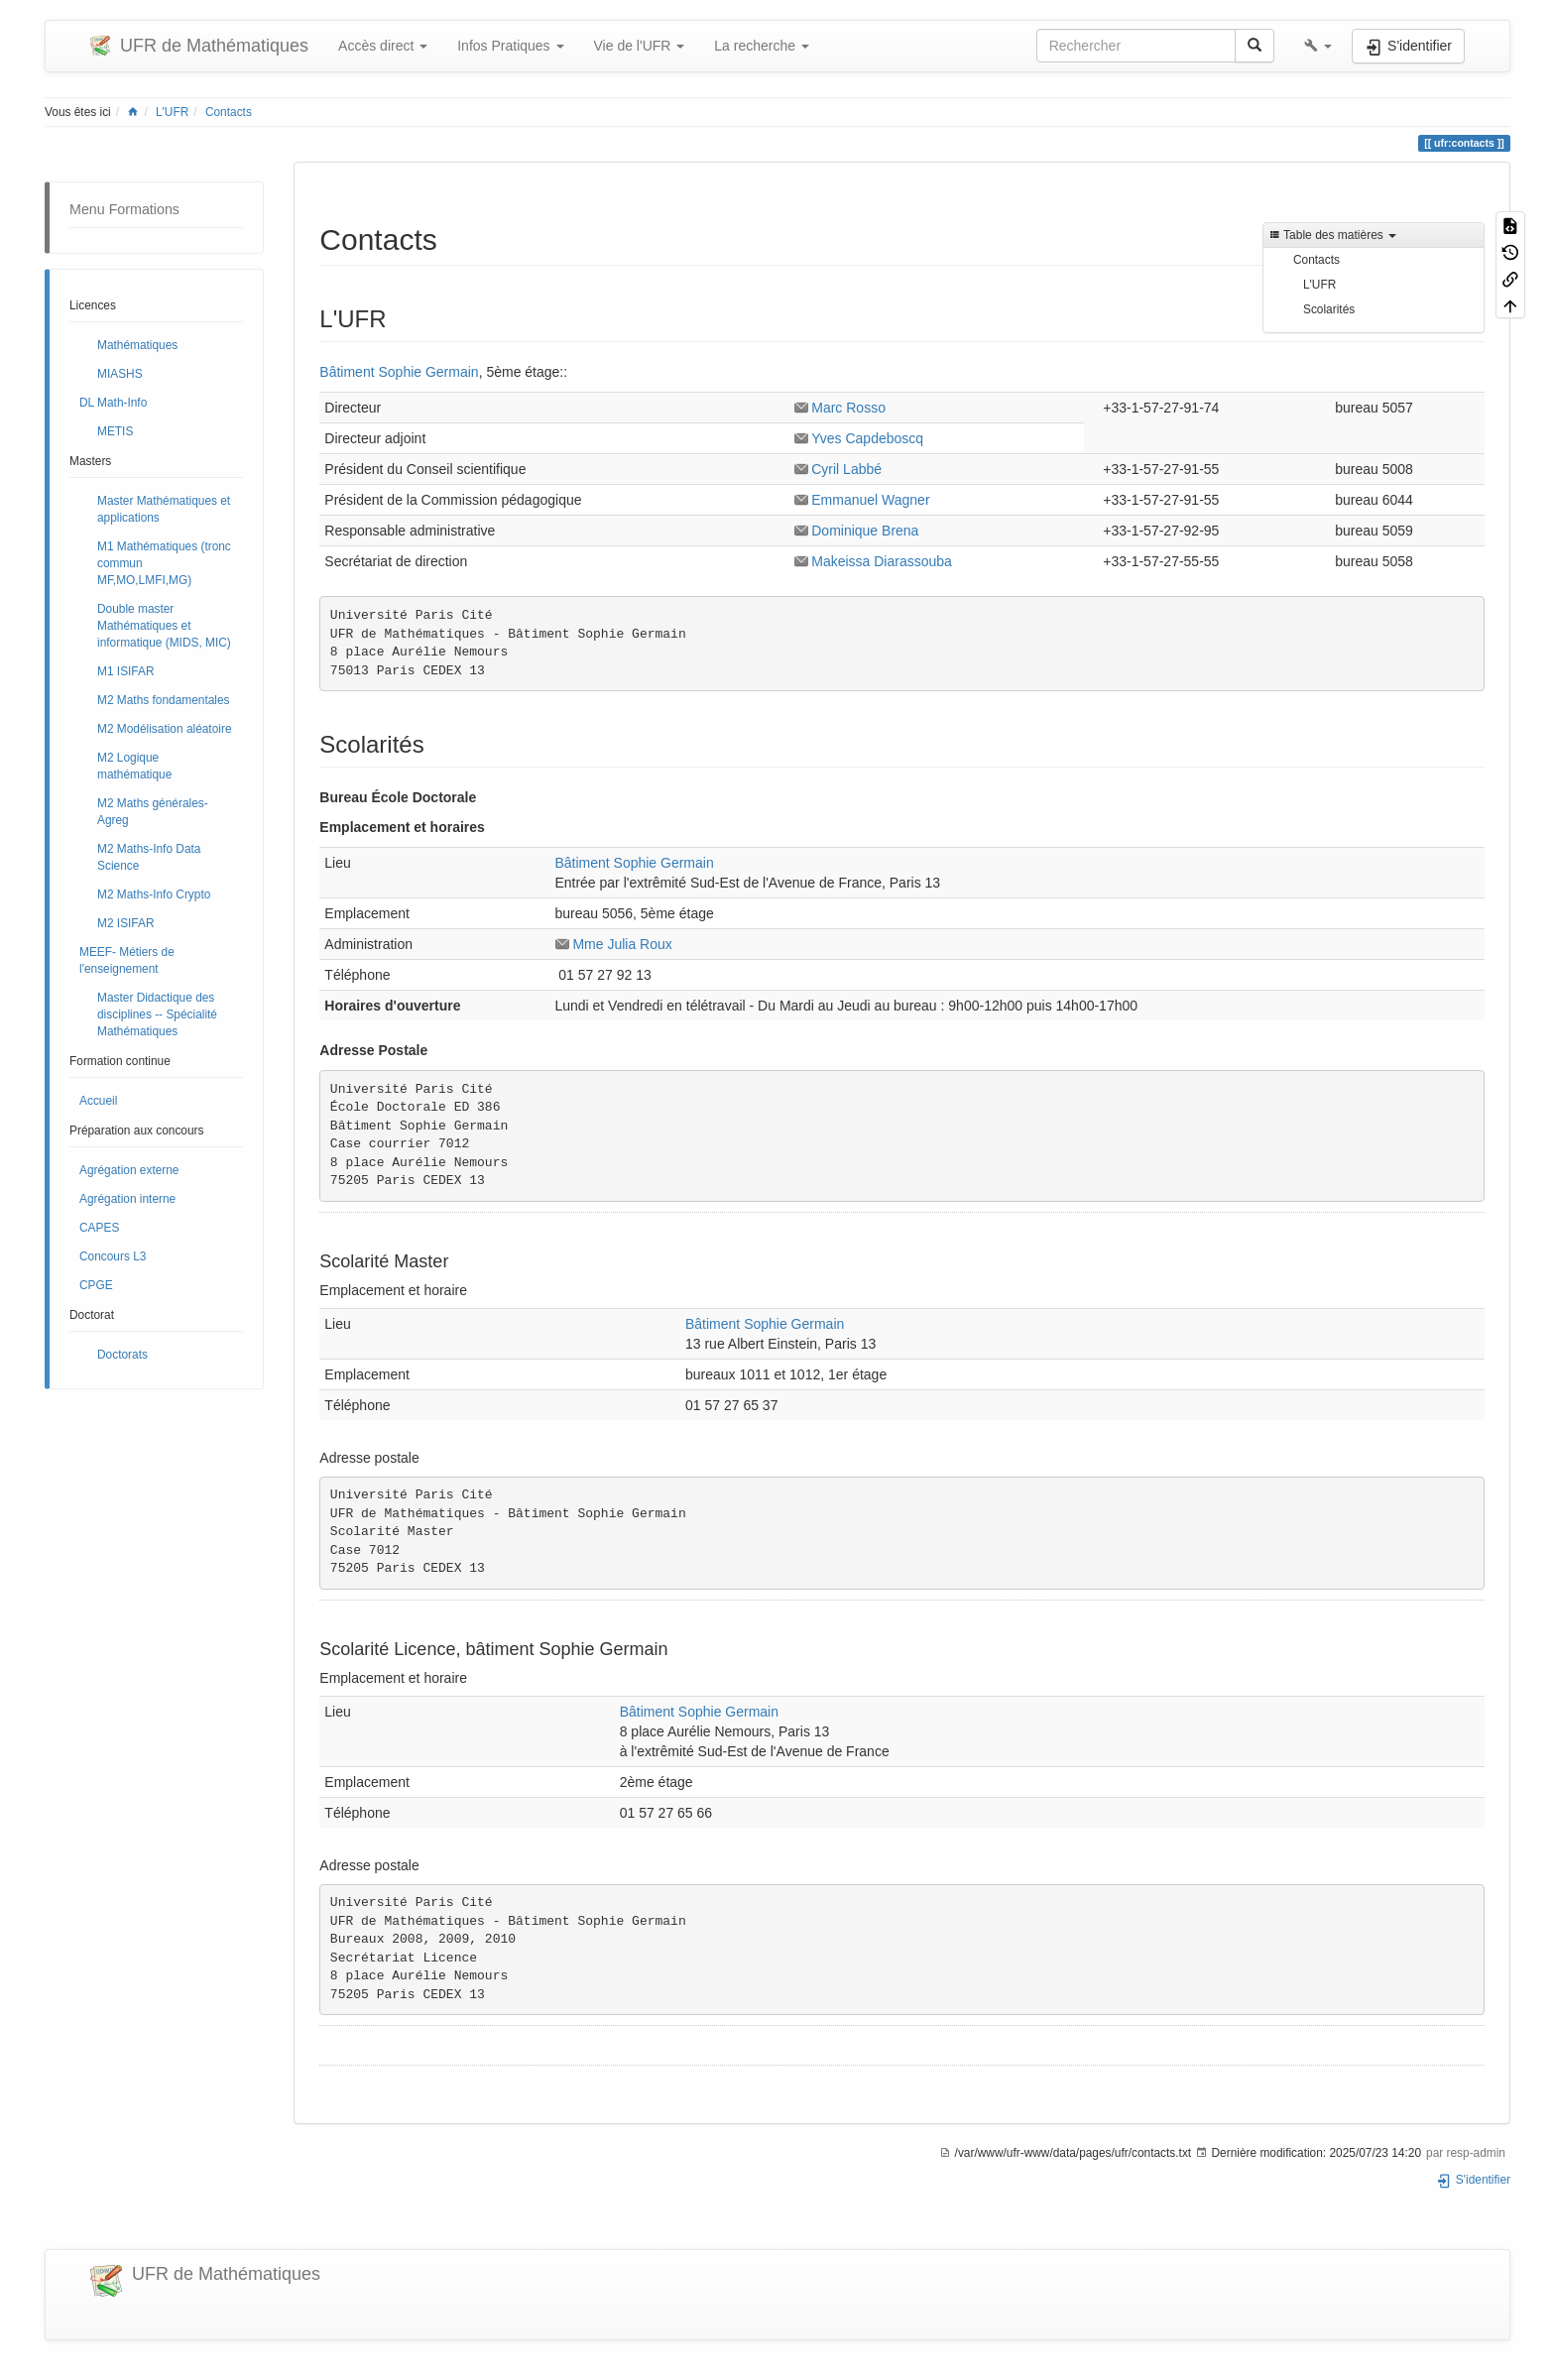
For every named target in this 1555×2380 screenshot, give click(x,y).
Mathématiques (137, 345)
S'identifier (1473, 2180)
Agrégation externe (129, 1170)
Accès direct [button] (382, 46)
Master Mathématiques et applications (163, 509)
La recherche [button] (761, 46)
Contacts (228, 112)
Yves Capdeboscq (867, 438)
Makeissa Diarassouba (881, 561)
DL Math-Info (113, 403)
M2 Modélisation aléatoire (164, 729)
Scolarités (1329, 309)
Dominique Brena (864, 530)
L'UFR (172, 112)
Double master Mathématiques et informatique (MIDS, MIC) (164, 626)
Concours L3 (112, 1256)
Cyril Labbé (846, 469)
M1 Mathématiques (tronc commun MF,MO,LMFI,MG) (164, 563)
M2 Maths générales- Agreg (152, 811)
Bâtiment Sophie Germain (398, 372)
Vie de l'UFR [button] (639, 46)
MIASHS (120, 374)
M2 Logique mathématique (134, 766)
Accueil (98, 1101)
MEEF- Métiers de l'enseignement (127, 960)
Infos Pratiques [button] (510, 46)
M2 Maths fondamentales (163, 700)
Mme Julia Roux (621, 944)
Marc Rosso (848, 408)
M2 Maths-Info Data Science (148, 857)
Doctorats (122, 1355)
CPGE (96, 1285)
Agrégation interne (127, 1199)
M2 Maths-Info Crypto (153, 894)
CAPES (99, 1228)
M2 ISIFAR (126, 923)
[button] (1318, 45)
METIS (115, 431)
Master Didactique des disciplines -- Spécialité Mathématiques (157, 1014)
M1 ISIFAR (126, 671)
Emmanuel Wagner (870, 500)
